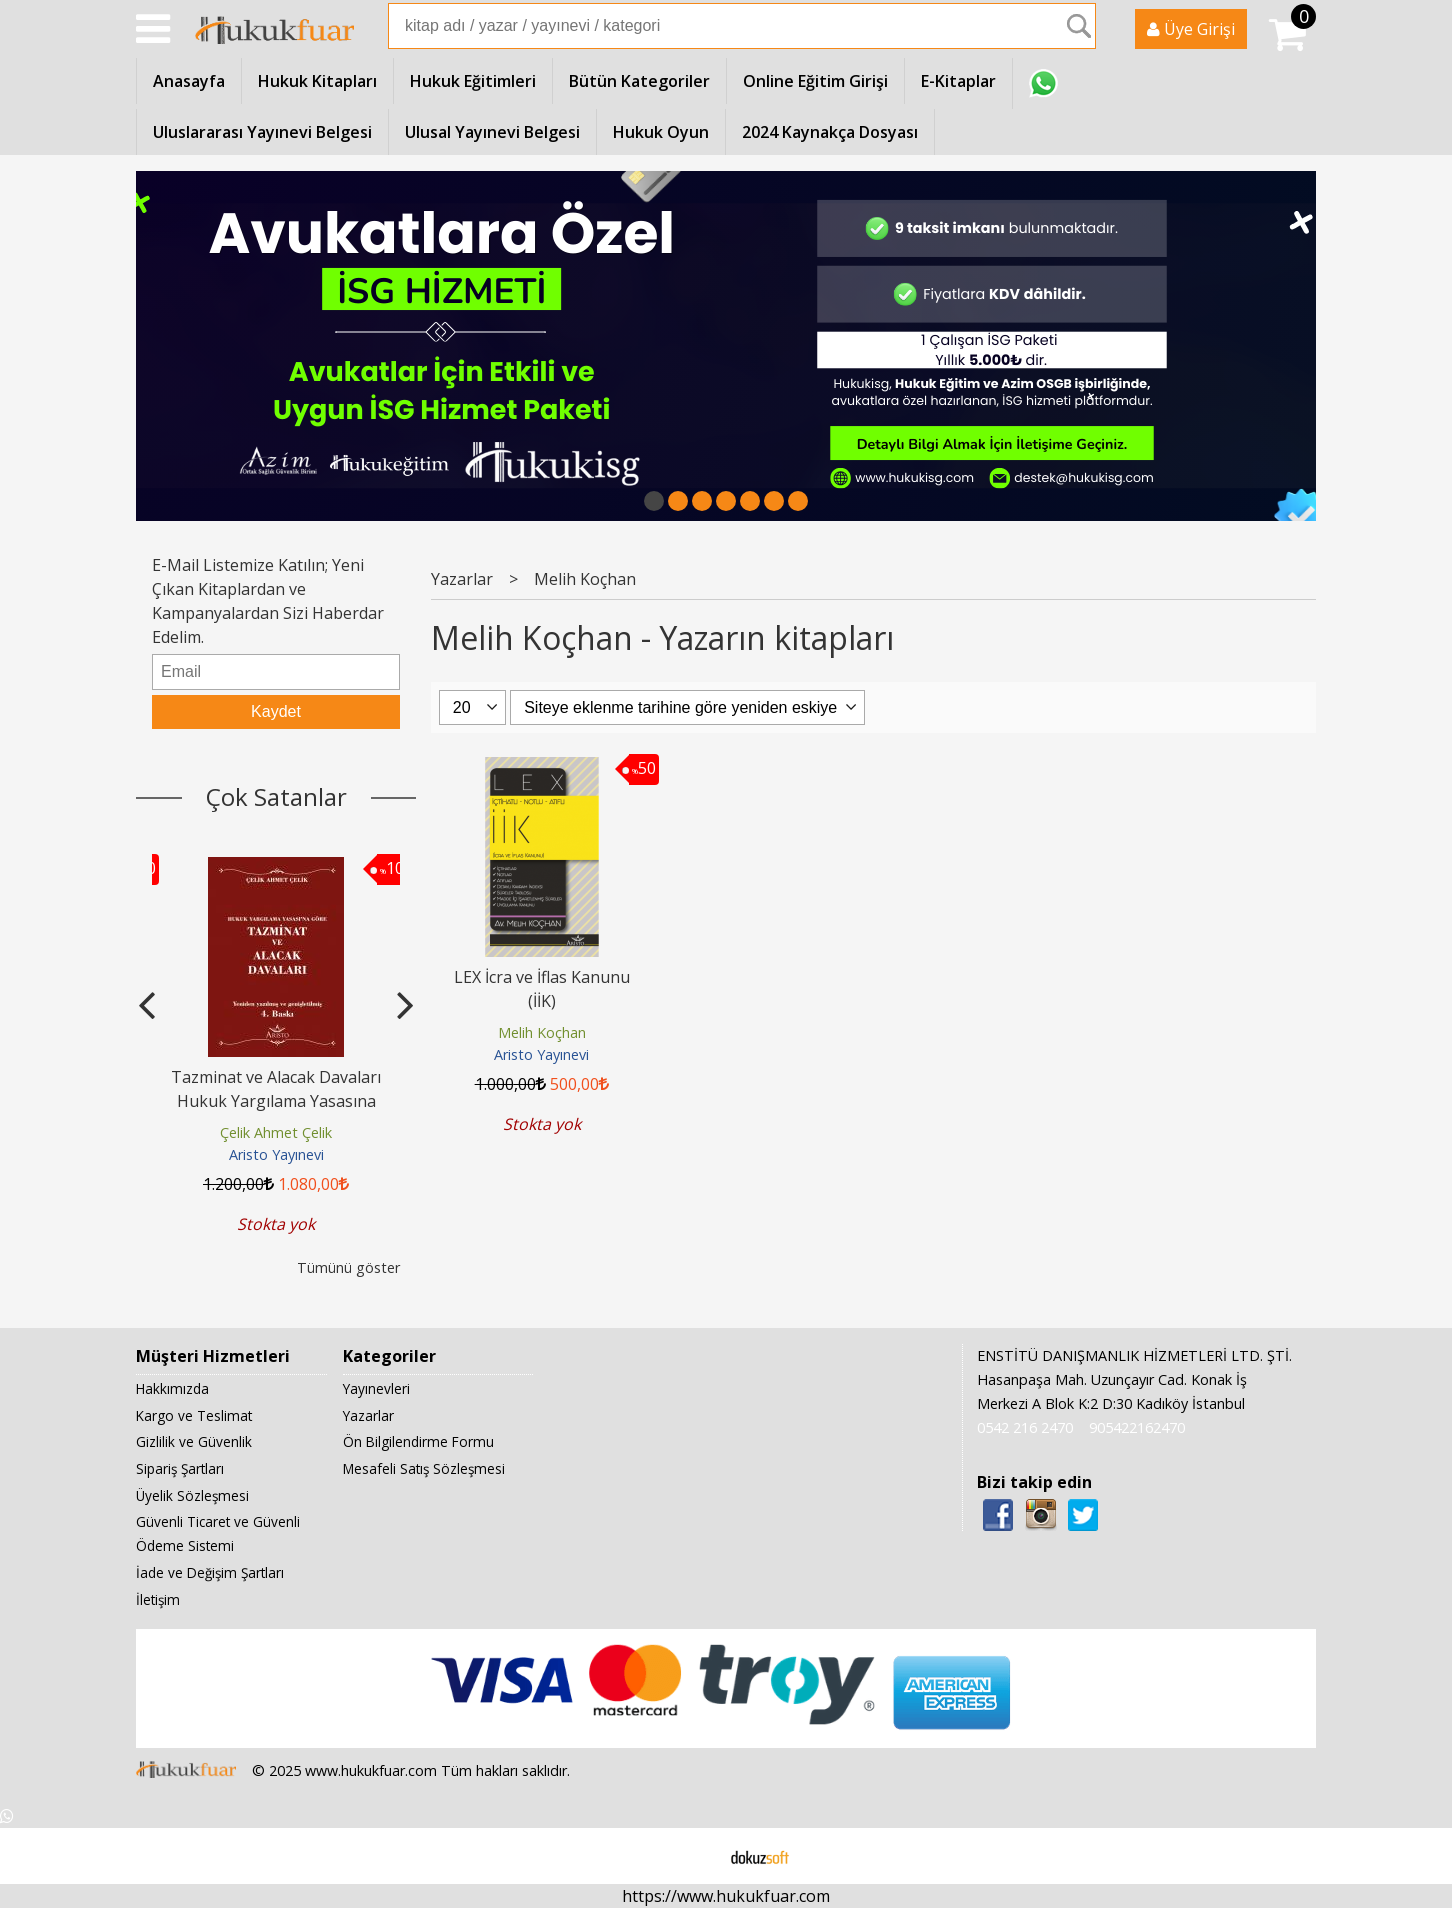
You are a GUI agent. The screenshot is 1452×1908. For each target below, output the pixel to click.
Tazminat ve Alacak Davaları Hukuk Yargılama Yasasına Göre (276, 1101)
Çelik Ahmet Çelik (276, 1132)
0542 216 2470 (1025, 1427)
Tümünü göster (348, 1267)
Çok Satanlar (276, 796)
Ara (1079, 26)
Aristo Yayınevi (276, 1154)
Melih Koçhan (542, 1032)
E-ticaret (694, 1856)
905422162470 (1137, 1427)
